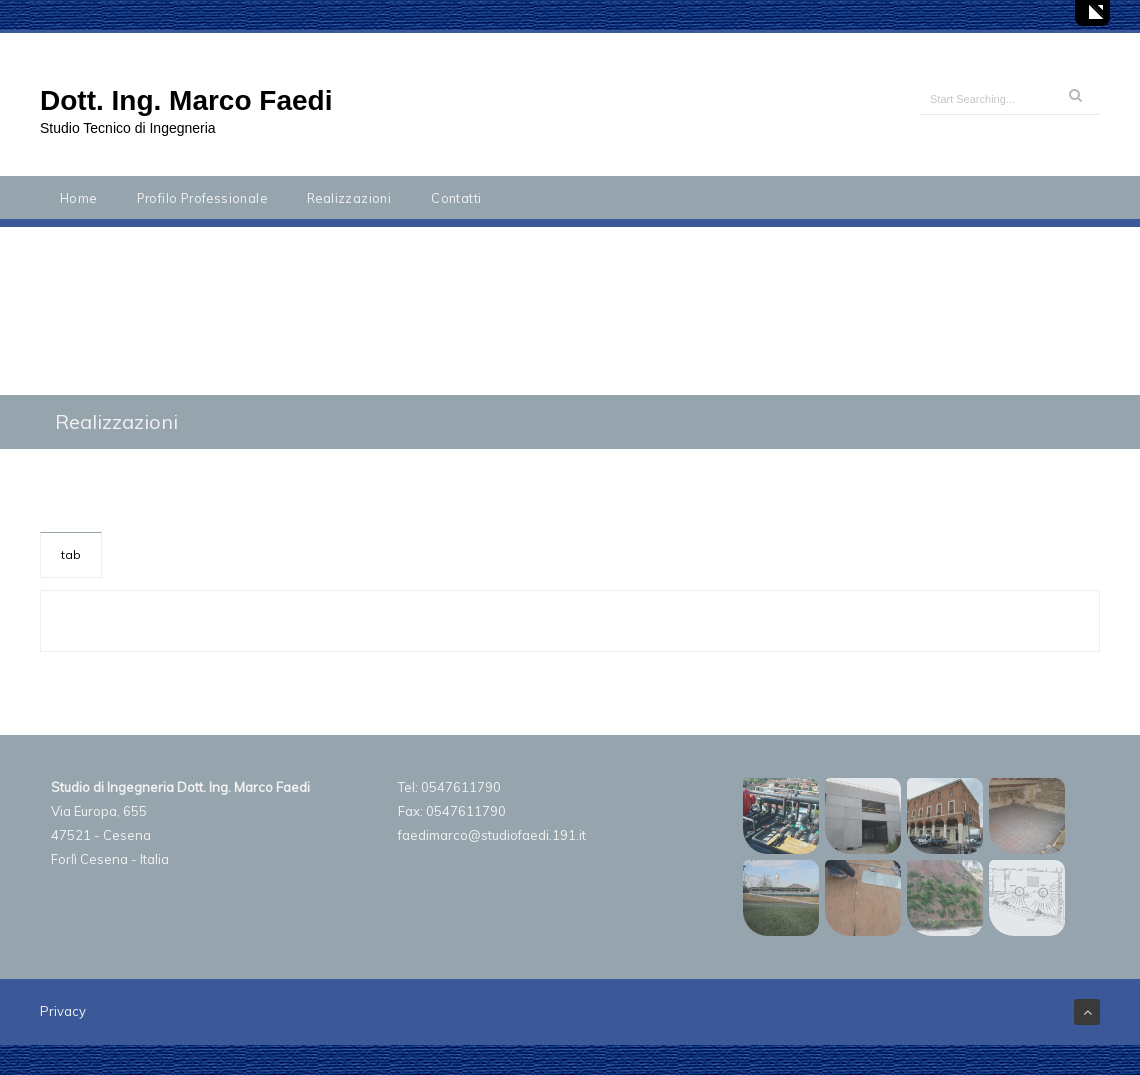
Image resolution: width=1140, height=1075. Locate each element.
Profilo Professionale (202, 198)
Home (78, 198)
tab (71, 554)
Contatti (456, 198)
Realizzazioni (349, 198)
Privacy (63, 1011)
